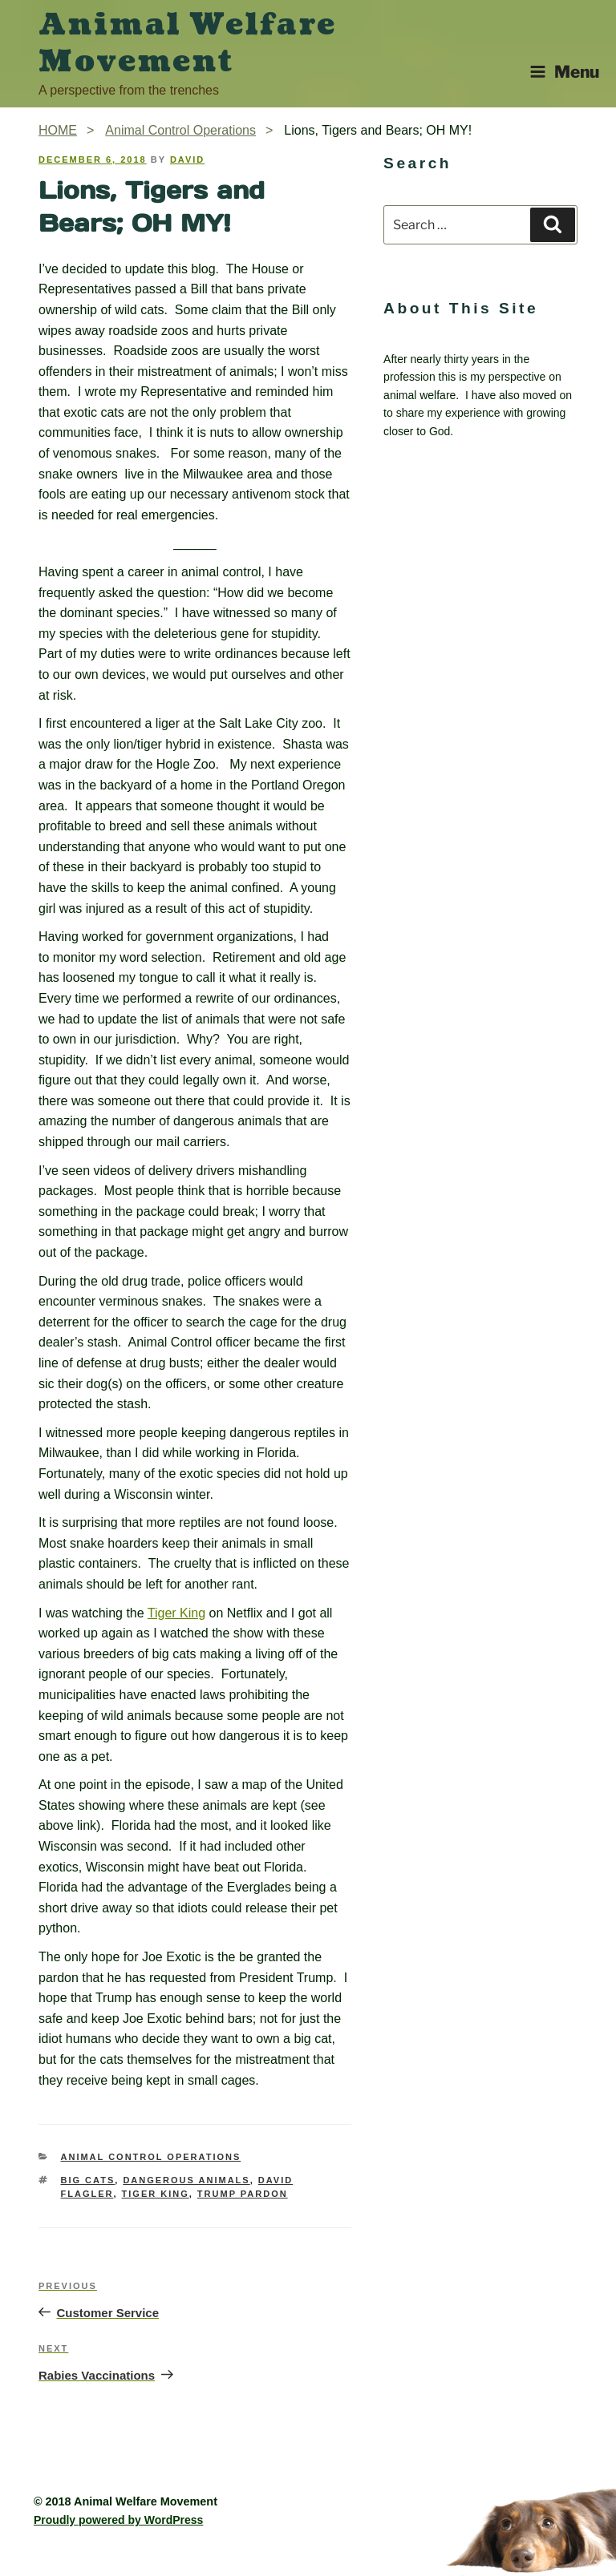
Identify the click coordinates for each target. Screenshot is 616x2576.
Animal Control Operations (151, 2157)
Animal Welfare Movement (187, 43)
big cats (88, 2180)
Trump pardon (242, 2193)
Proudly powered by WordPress (118, 2519)
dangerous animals (186, 2180)
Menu (564, 72)
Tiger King (176, 1613)
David (187, 159)
